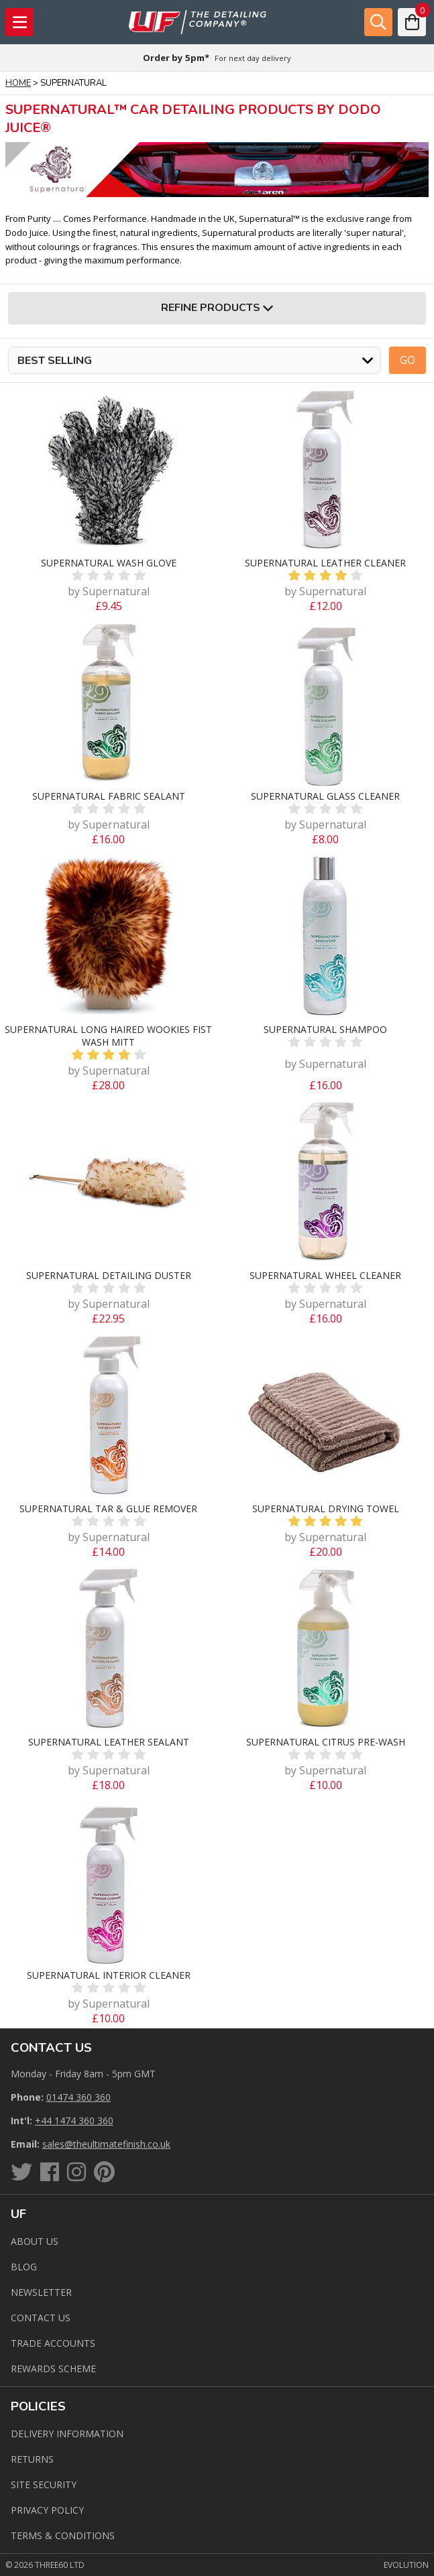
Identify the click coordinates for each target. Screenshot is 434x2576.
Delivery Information (67, 2433)
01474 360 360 (78, 2097)
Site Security (43, 2484)
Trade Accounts (53, 2343)
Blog (24, 2266)
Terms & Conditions (63, 2535)
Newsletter (41, 2292)
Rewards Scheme (53, 2368)
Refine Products (217, 308)
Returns (32, 2459)
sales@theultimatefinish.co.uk (106, 2144)
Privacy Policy (47, 2510)
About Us (34, 2241)
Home (18, 83)
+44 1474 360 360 (74, 2120)
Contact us (40, 2317)
